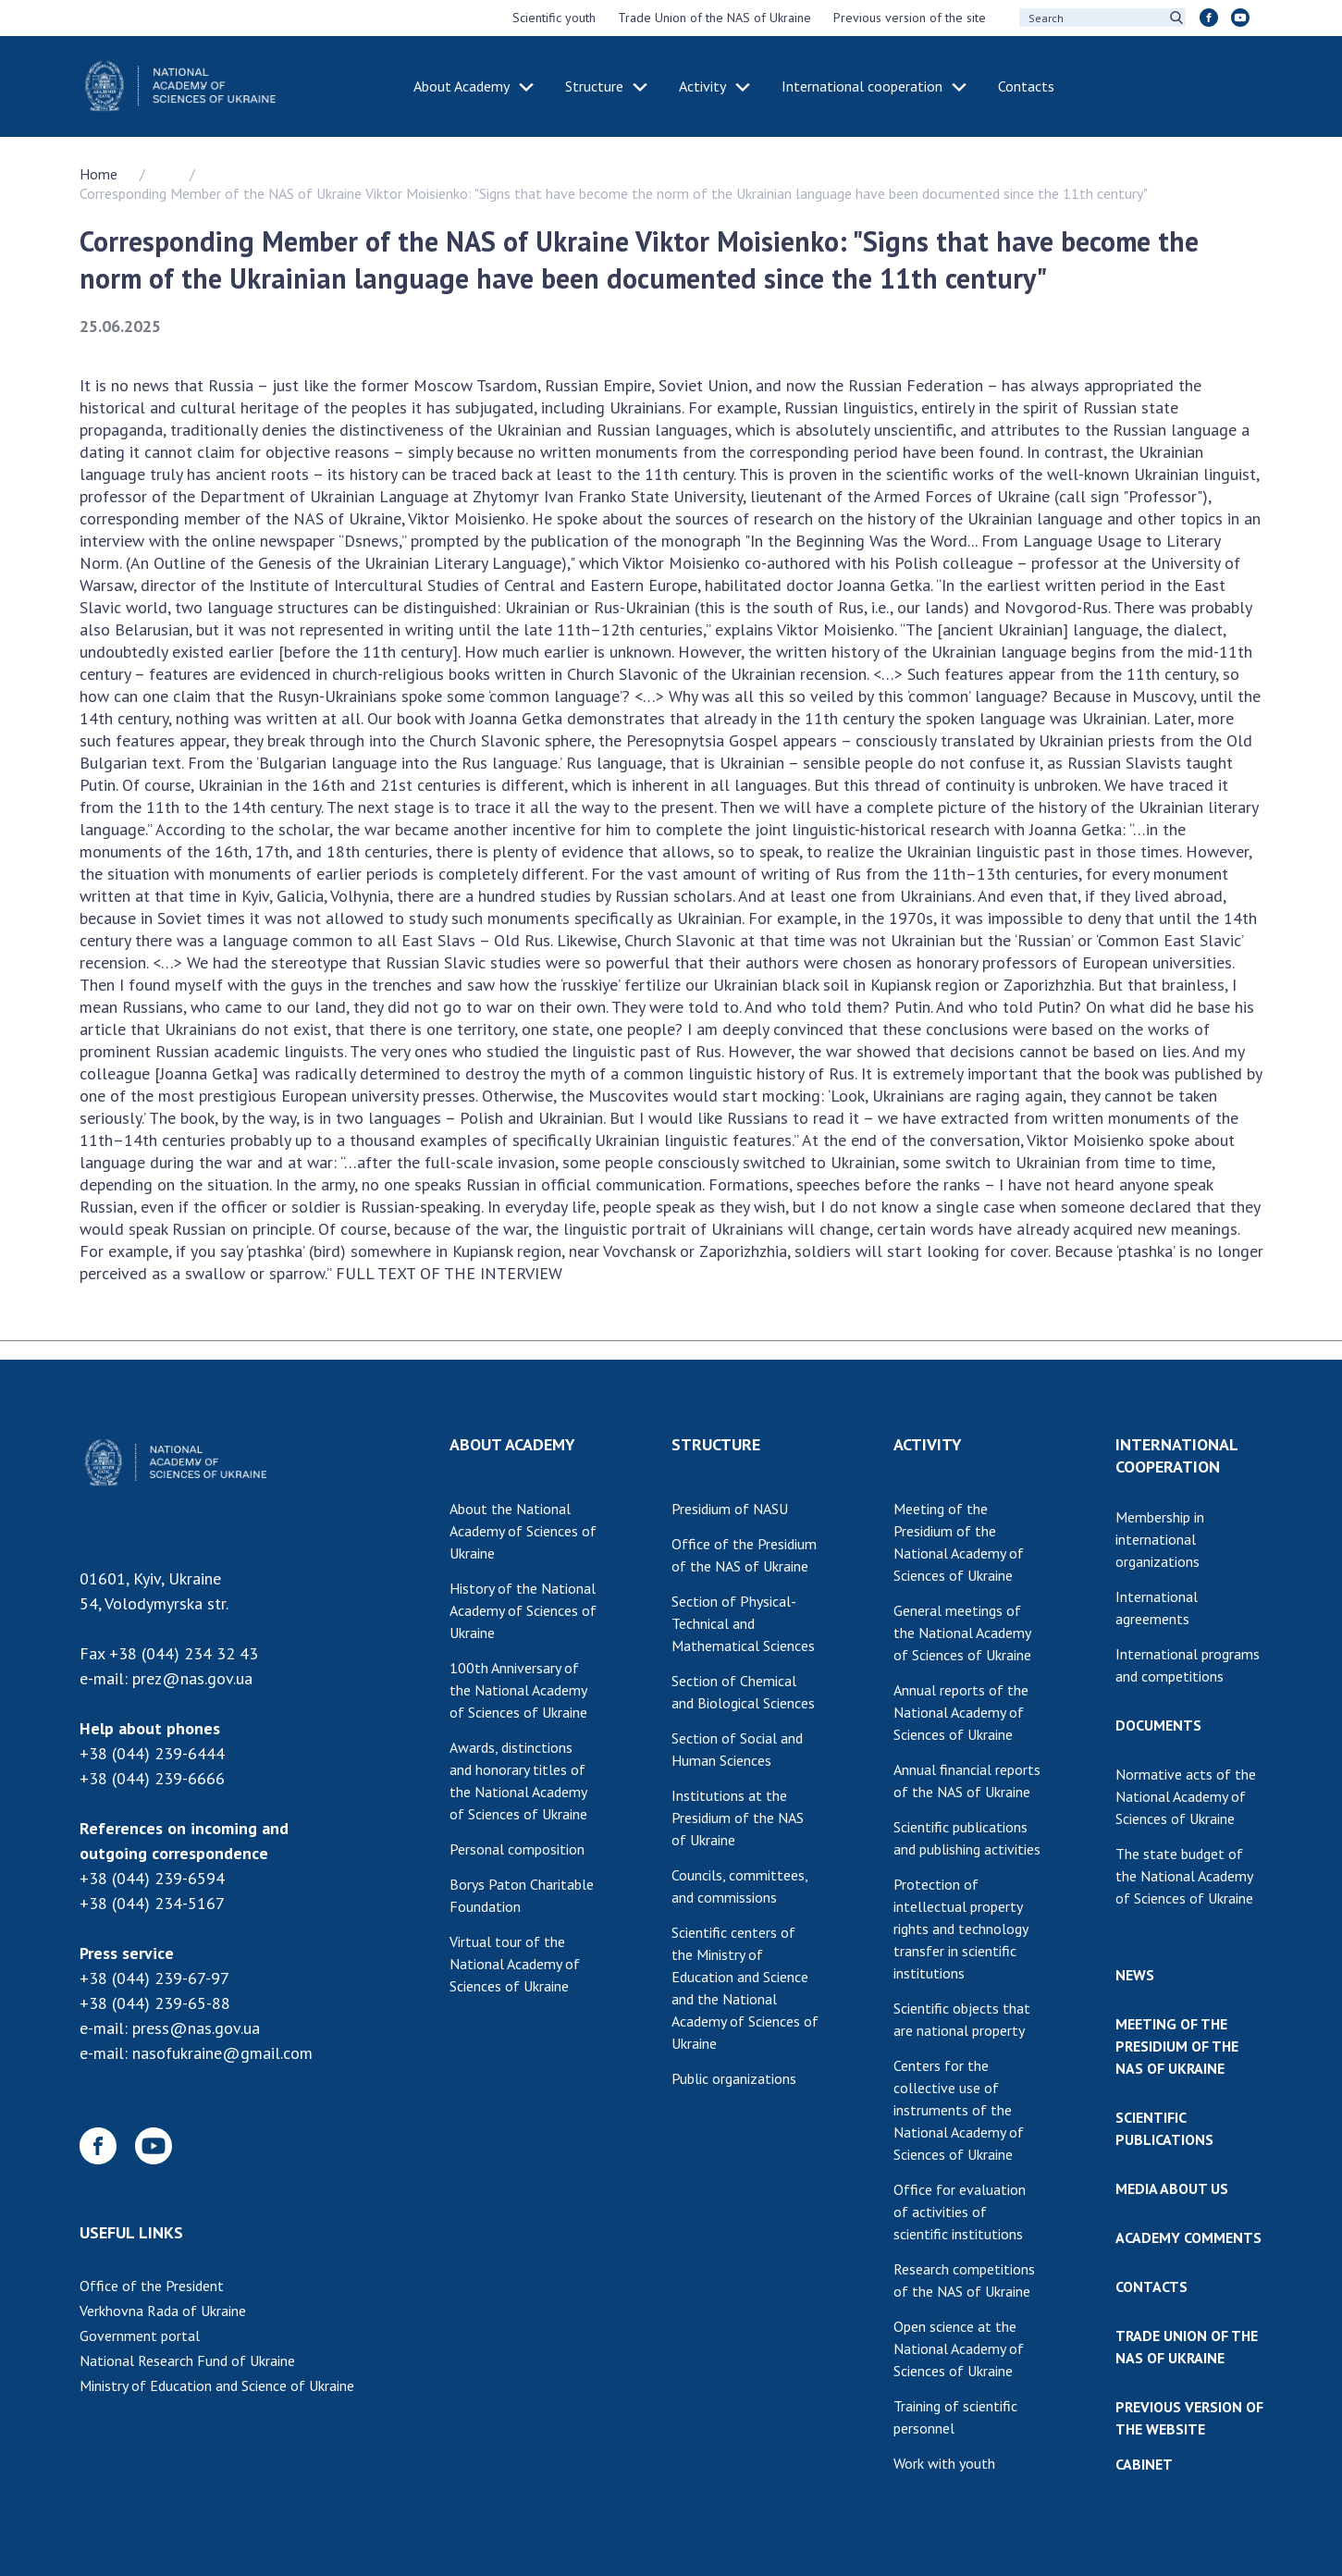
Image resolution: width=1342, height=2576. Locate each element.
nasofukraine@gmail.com (222, 2053)
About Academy (461, 86)
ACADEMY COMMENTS (1188, 2237)
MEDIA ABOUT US (1171, 2188)
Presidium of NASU (729, 1508)
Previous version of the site (909, 17)
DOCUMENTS (1158, 1725)
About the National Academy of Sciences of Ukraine (523, 1530)
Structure (594, 86)
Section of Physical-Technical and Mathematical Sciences (743, 1623)
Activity (702, 86)
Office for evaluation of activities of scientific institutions (959, 2211)
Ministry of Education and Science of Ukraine (217, 2385)
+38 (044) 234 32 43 (183, 1653)
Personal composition (517, 1849)
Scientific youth (554, 17)
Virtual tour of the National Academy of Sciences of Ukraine (514, 1963)
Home (98, 174)
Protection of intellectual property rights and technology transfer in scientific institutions (960, 1928)
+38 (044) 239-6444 (152, 1753)
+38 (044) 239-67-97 (154, 1978)
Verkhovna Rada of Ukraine (163, 2310)
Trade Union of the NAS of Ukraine (714, 17)
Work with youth (944, 2463)
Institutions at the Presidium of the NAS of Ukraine (737, 1817)
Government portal (140, 2335)
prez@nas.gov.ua (192, 1678)
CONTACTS (1151, 2286)
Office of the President (152, 2285)
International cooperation (862, 86)
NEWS (1134, 1975)
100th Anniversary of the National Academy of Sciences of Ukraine (518, 1689)
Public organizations (733, 2078)
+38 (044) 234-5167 (152, 1903)
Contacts (1026, 86)
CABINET (1144, 2464)
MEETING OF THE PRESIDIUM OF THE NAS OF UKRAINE (1176, 2046)
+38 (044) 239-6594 (152, 1878)
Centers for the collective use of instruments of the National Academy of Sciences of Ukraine (958, 2109)
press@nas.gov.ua (196, 2028)
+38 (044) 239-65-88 (155, 2003)
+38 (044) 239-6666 (152, 1778)
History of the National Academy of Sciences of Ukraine (523, 1610)
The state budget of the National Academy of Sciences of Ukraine (1184, 1875)
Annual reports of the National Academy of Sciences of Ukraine (960, 1712)
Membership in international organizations (1159, 1539)
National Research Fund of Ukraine (187, 2360)
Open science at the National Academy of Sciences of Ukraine (958, 2348)
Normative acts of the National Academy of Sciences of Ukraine (1185, 1796)
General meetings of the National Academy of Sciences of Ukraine (962, 1632)
